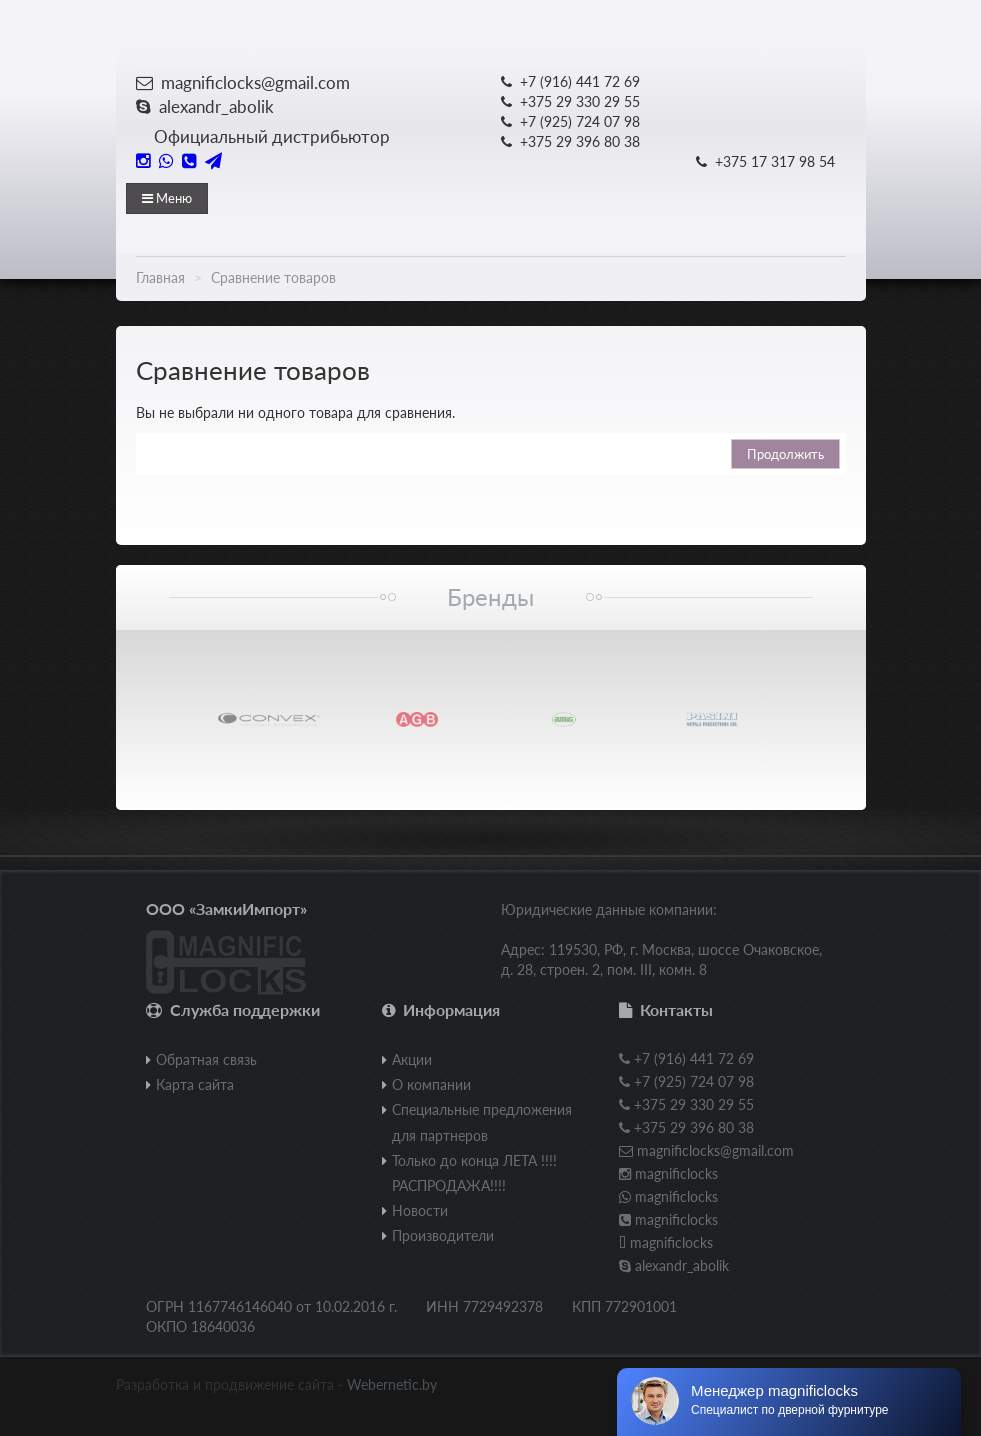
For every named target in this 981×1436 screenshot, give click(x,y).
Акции (412, 1059)
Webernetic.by (392, 1384)
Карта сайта (195, 1084)
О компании (431, 1084)
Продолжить (785, 454)
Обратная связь (206, 1059)
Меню (167, 198)
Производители (443, 1235)
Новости (420, 1210)
